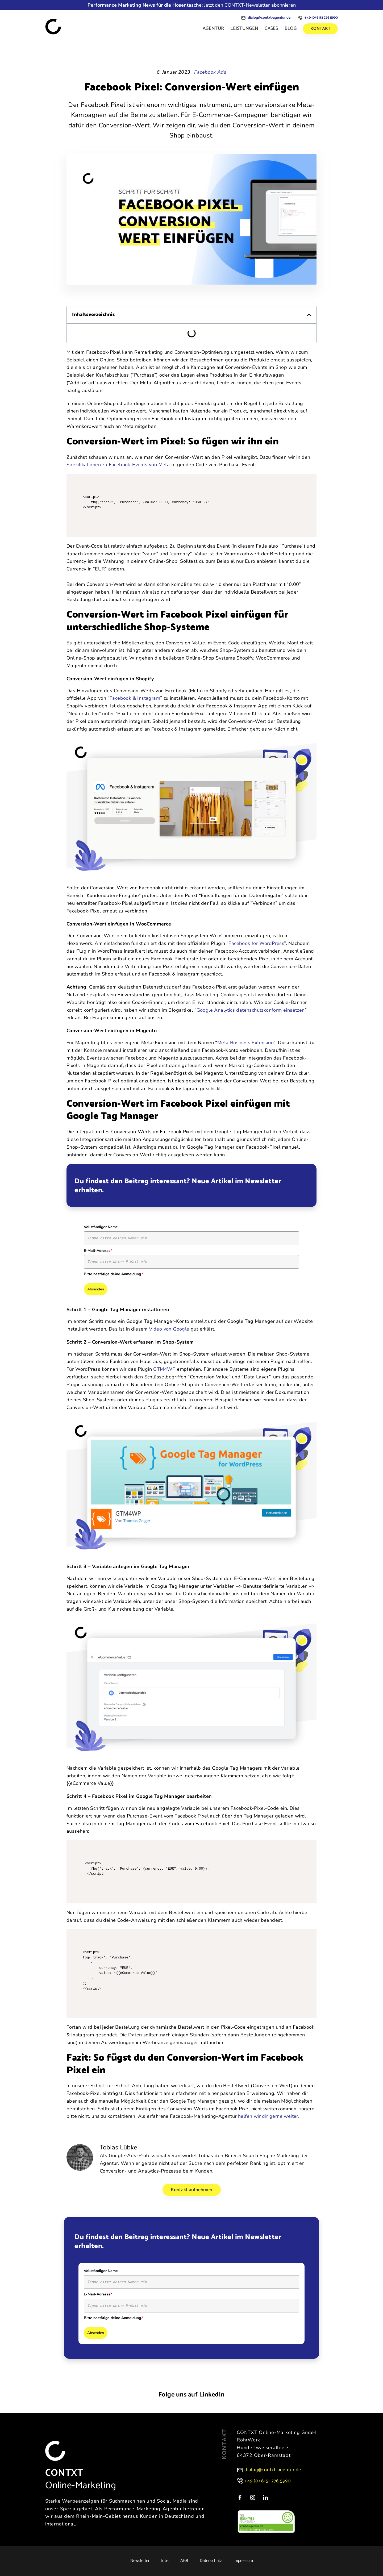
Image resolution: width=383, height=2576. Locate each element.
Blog (291, 28)
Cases (271, 28)
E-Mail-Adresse (98, 1250)
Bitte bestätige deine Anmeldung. (113, 1274)
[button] (309, 315)
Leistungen (244, 28)
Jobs (165, 2561)
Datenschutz (211, 2561)
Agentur (213, 28)
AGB (184, 2561)
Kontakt (320, 28)
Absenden (95, 1289)
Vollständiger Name (101, 1226)
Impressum (243, 2561)
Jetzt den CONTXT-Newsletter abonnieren (192, 5)
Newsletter (139, 2561)
